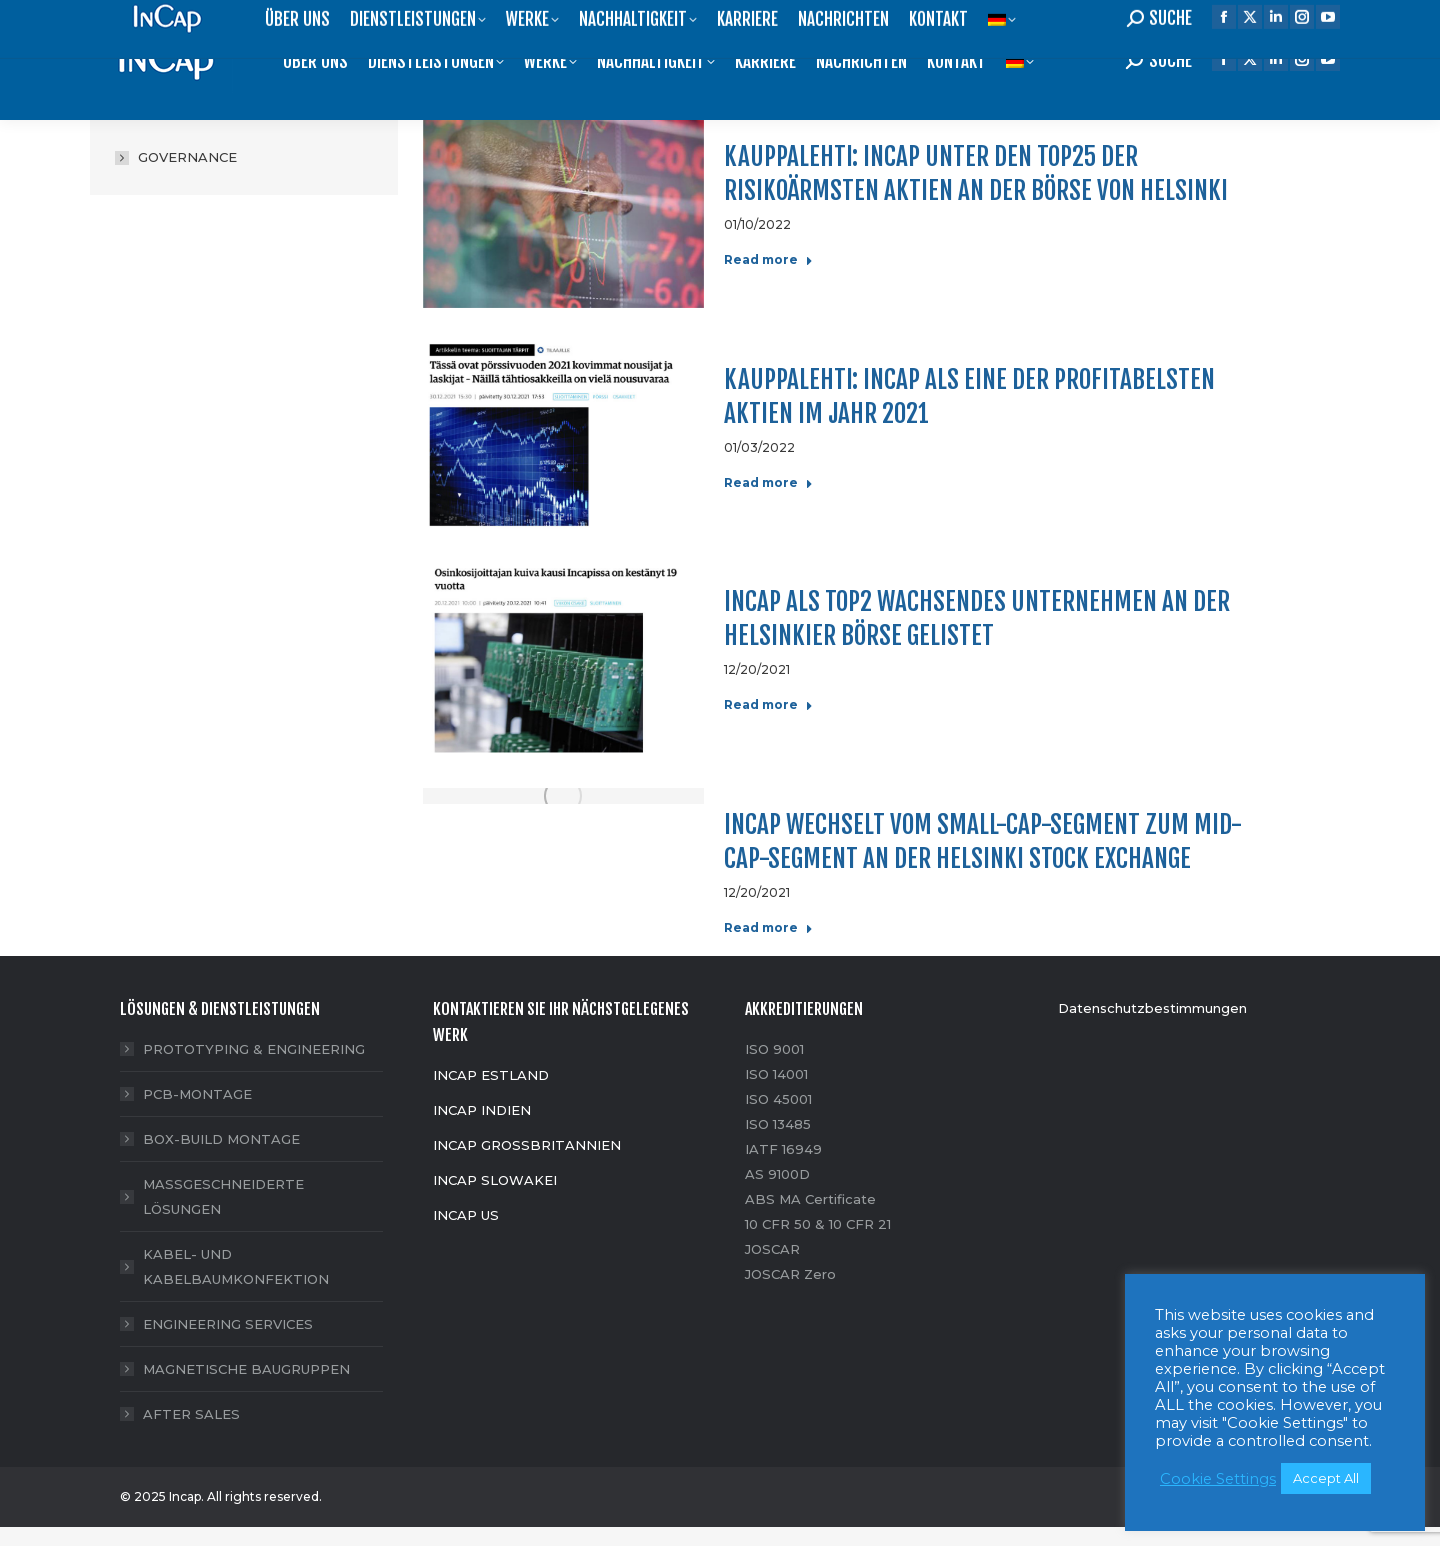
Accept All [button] (1326, 1478)
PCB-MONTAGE (197, 1094)
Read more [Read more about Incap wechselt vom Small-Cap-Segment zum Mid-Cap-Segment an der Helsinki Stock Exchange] (768, 927)
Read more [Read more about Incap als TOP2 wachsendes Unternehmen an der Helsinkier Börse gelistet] (768, 704)
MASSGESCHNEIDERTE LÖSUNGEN (223, 1196)
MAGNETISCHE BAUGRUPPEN (246, 1369)
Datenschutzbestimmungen (1152, 1008)
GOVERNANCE (187, 157)
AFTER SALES (191, 1414)
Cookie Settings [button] (1218, 1479)
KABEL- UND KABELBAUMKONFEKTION (236, 1266)
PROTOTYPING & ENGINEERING (254, 1049)
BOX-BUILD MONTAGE (221, 1139)
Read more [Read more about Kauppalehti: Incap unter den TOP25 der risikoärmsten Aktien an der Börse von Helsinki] (768, 259)
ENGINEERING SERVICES (228, 1324)
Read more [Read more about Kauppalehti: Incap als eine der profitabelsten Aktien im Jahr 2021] (768, 482)
